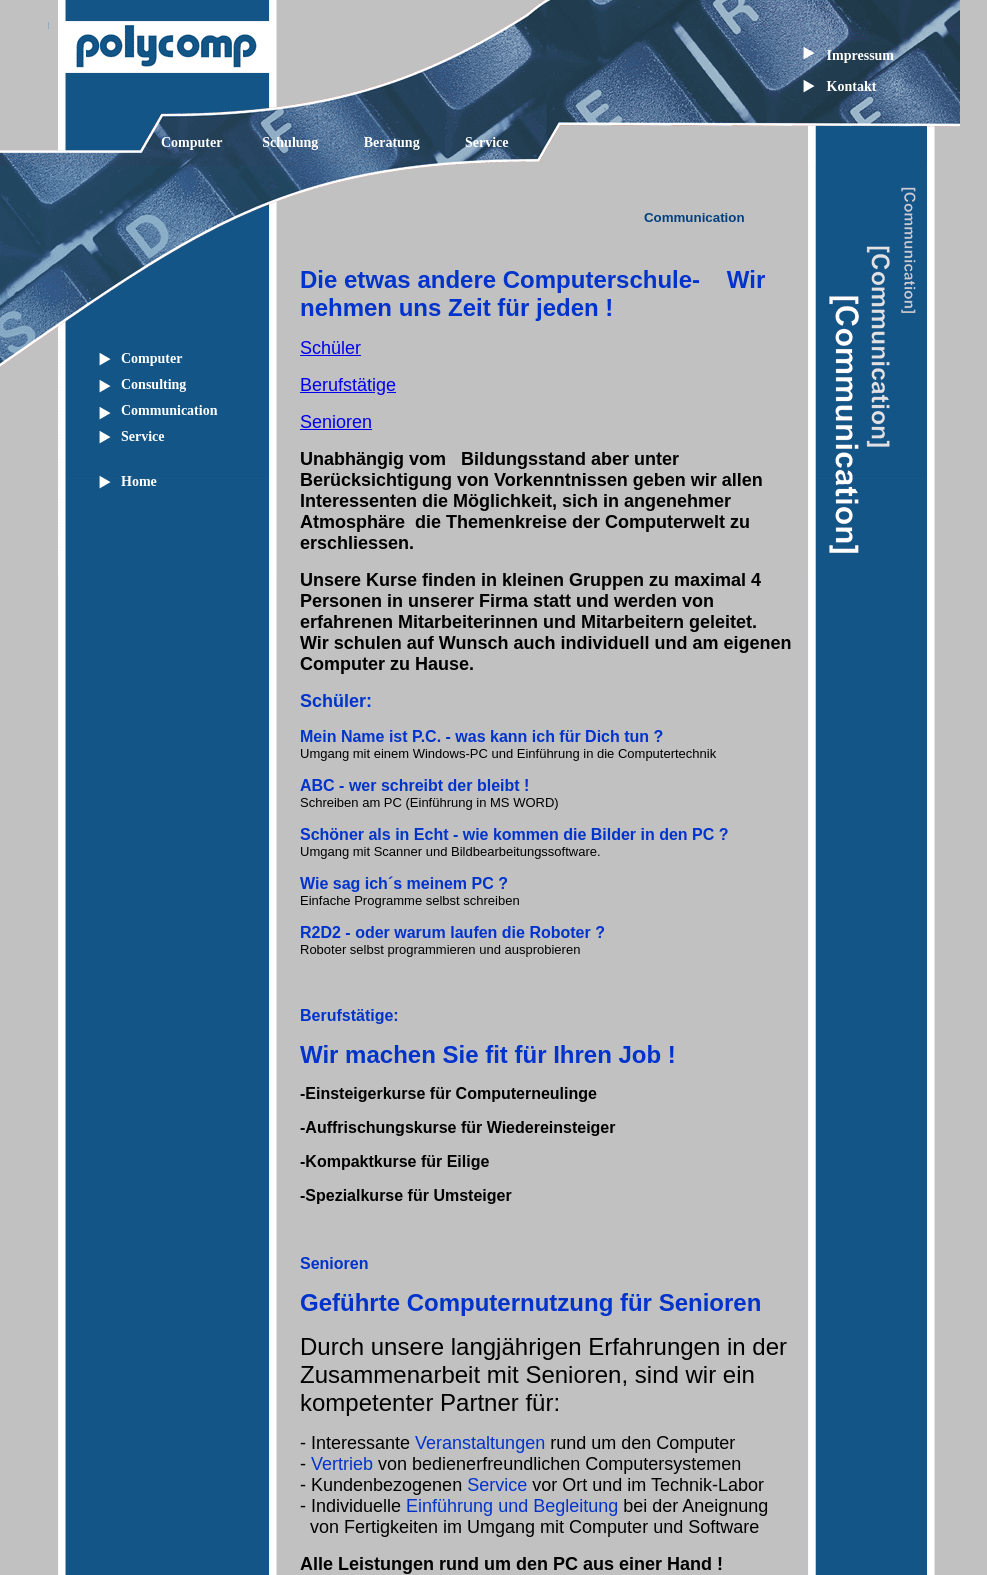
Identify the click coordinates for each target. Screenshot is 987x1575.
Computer (191, 142)
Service (487, 142)
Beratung (392, 142)
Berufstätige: (349, 1015)
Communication (169, 410)
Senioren (336, 422)
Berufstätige (348, 385)
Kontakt (852, 86)
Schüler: (336, 701)
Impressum (860, 55)
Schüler (330, 348)
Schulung (290, 142)
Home (139, 481)
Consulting (153, 384)
